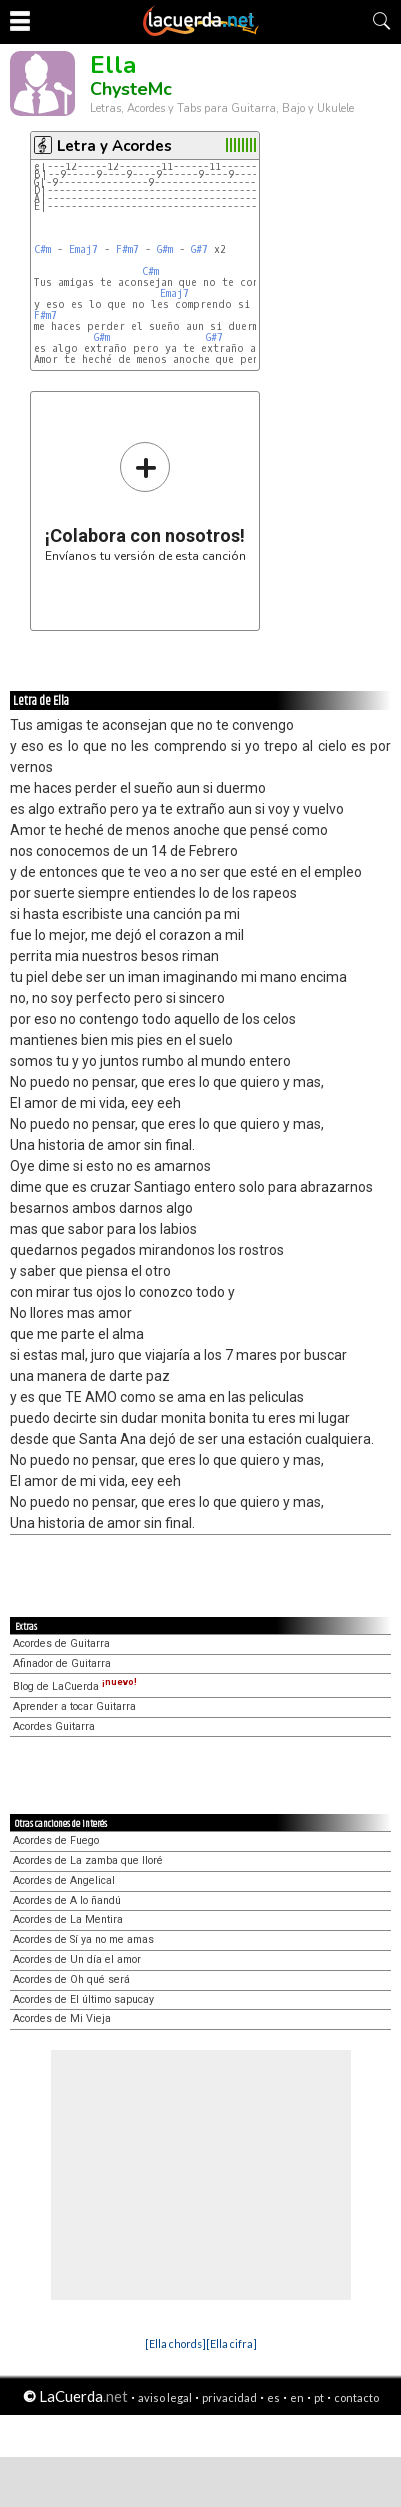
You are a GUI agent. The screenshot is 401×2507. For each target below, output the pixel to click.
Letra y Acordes (114, 146)
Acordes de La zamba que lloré (88, 1860)
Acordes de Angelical (64, 1880)
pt (319, 2397)
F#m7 (127, 249)
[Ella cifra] (231, 2343)
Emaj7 (83, 249)
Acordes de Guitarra (61, 1643)
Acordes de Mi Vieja (62, 2018)
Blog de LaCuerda (75, 1686)
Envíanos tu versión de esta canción (145, 501)
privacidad (229, 2397)
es (273, 2397)
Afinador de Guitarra (62, 1663)
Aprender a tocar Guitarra (74, 1706)
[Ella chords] (175, 2343)
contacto (356, 2397)
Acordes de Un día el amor (77, 1959)
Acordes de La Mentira (68, 1919)
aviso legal (165, 2397)
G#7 (199, 249)
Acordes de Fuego (56, 1840)
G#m (165, 249)
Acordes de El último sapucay (83, 1999)
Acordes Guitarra (54, 1726)
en (297, 2397)
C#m (42, 249)
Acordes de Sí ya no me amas (83, 1939)
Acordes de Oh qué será (71, 1979)
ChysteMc (131, 89)
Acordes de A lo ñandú (67, 1900)
